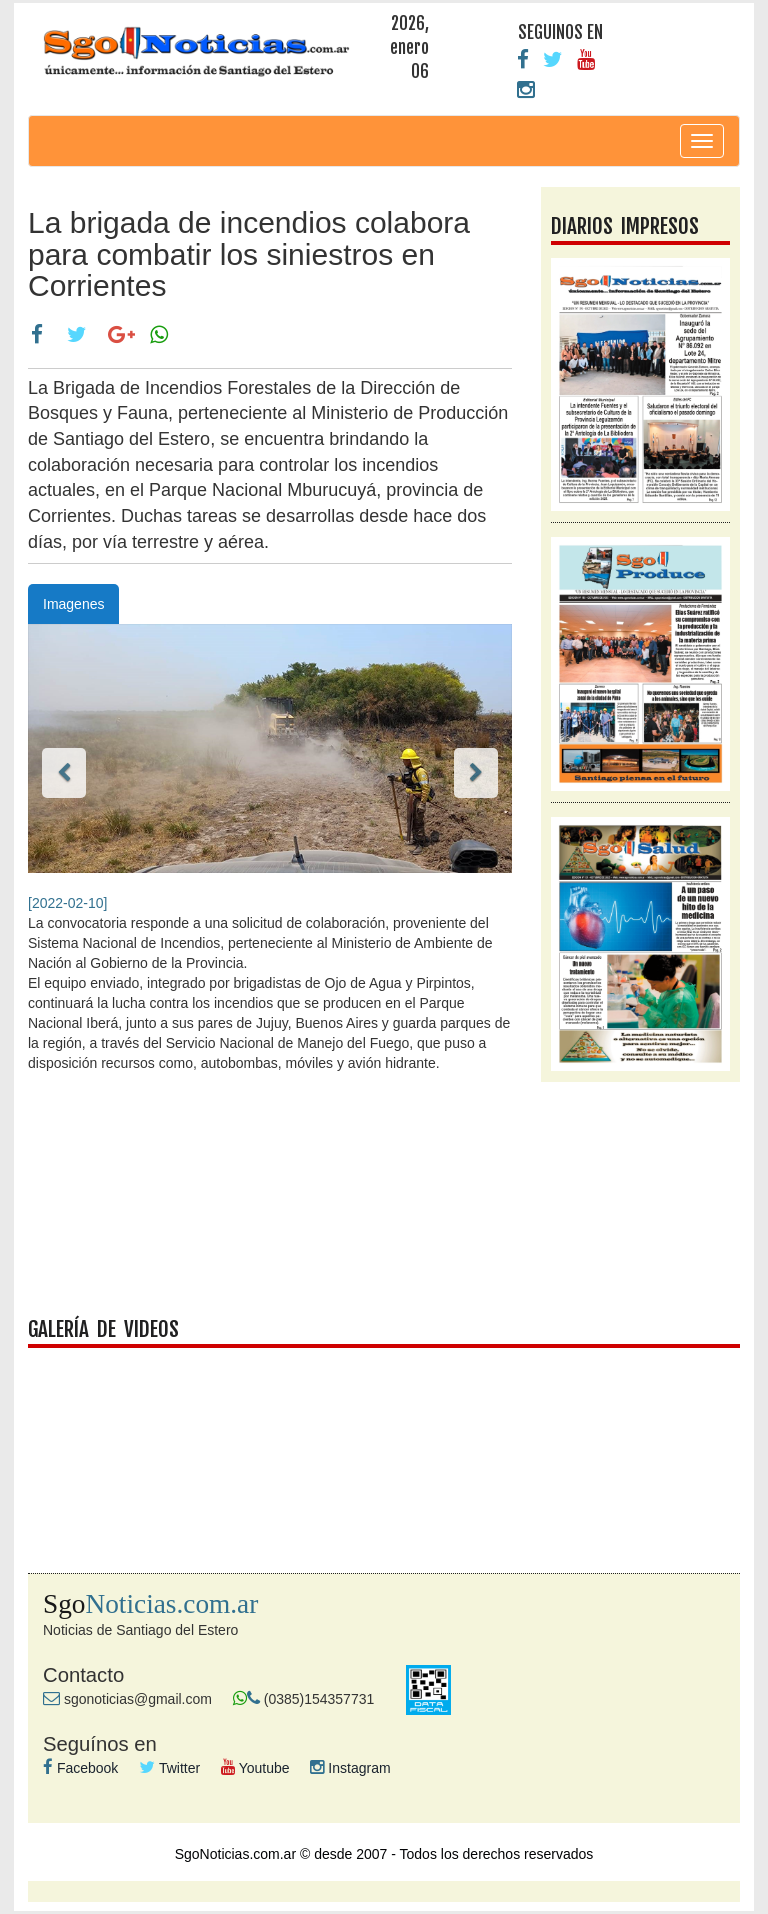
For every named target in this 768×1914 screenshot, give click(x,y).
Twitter (169, 1768)
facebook (384, 1205)
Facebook (80, 1768)
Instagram (350, 1768)
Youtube (255, 1768)
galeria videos (384, 1440)
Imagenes (73, 604)
